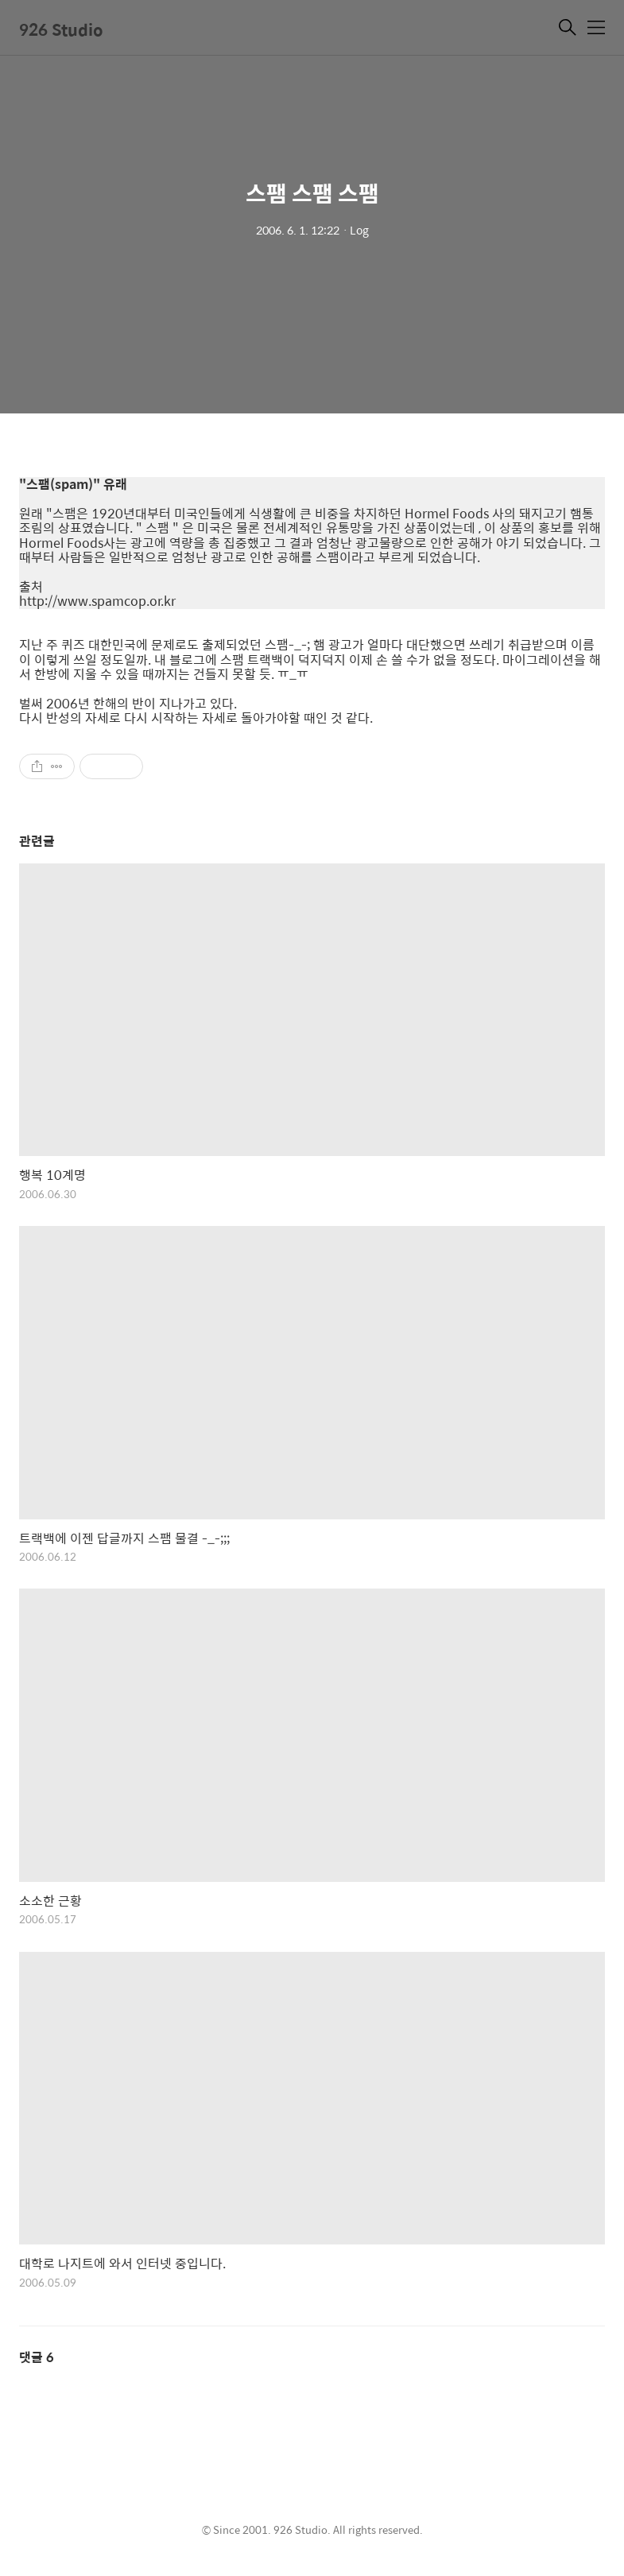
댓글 (36, 2357)
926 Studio (61, 29)
